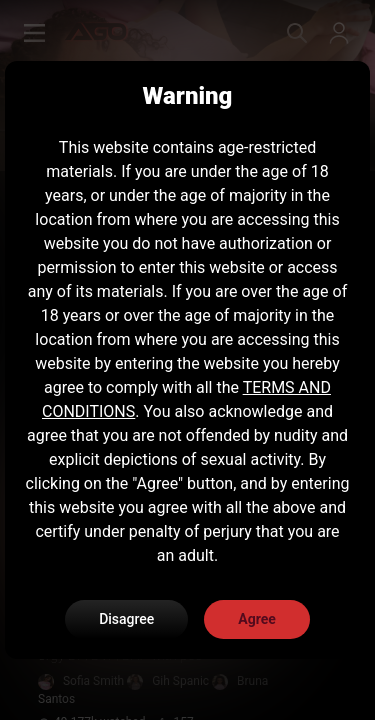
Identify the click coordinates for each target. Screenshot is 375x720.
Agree (257, 619)
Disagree (126, 619)
